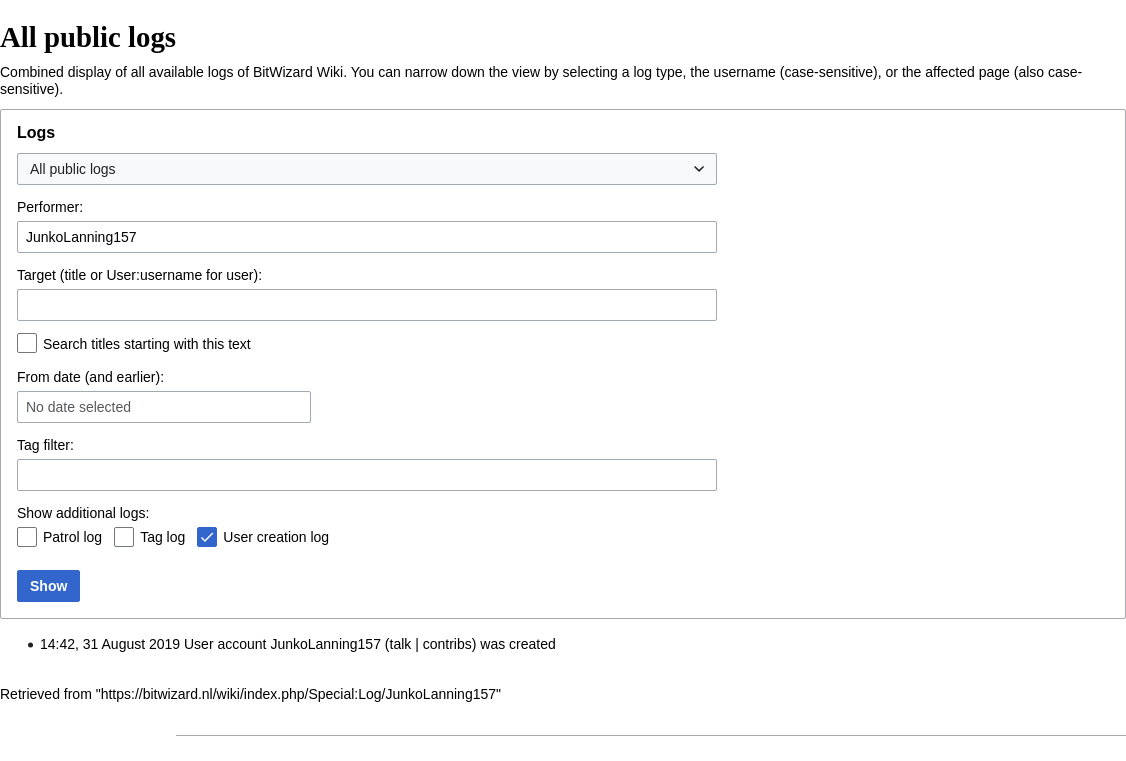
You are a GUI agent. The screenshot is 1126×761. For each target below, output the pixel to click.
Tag (28, 445)
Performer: (50, 207)
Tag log (162, 537)
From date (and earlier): (90, 377)
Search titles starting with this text (147, 344)
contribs (447, 644)
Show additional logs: (83, 513)
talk (401, 644)
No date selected (78, 407)
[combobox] (367, 169)
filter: (45, 445)
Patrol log (72, 537)
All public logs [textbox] (73, 169)
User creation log (276, 537)
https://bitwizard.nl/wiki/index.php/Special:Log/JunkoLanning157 (298, 694)
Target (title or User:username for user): (139, 275)
